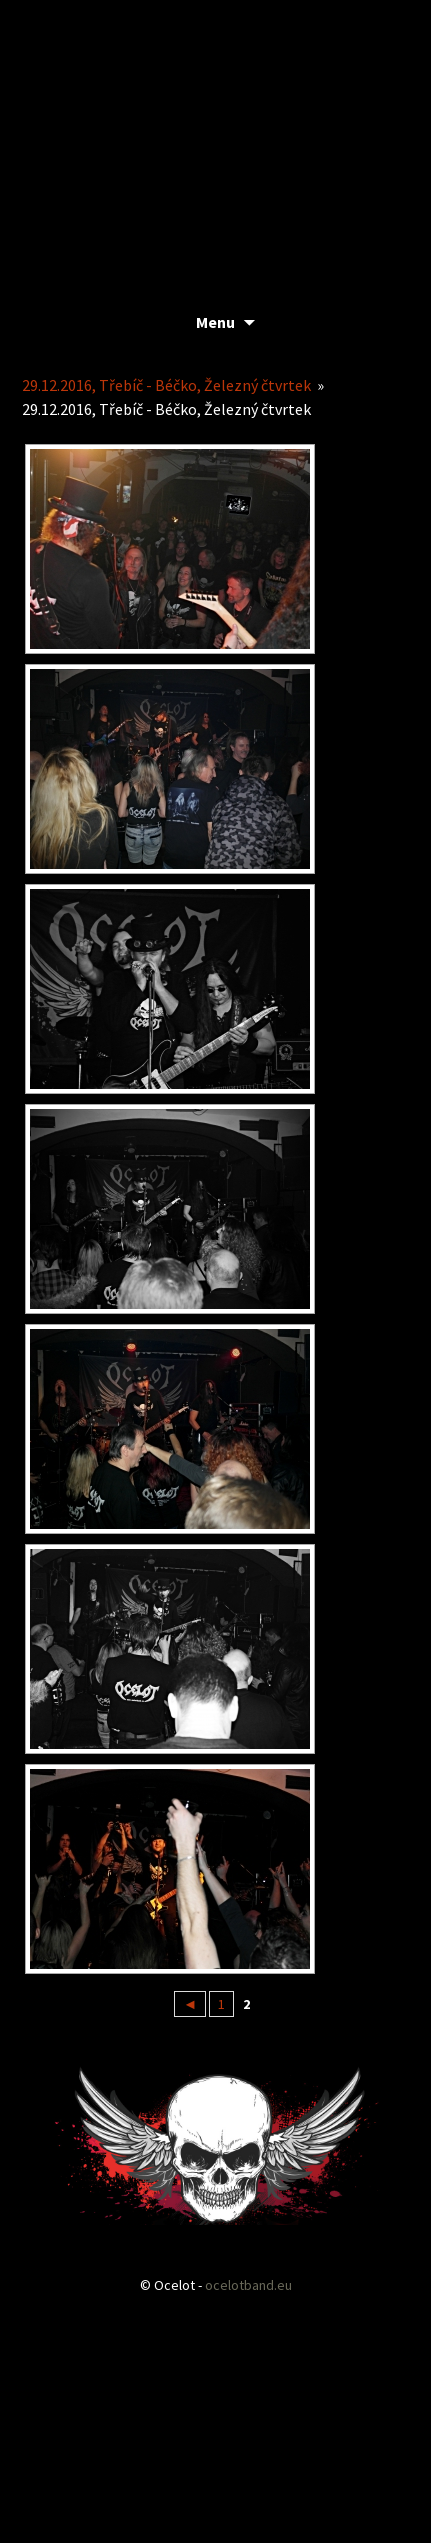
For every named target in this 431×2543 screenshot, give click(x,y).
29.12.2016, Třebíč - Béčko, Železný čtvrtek (166, 385)
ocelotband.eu (248, 2285)
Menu (215, 322)
